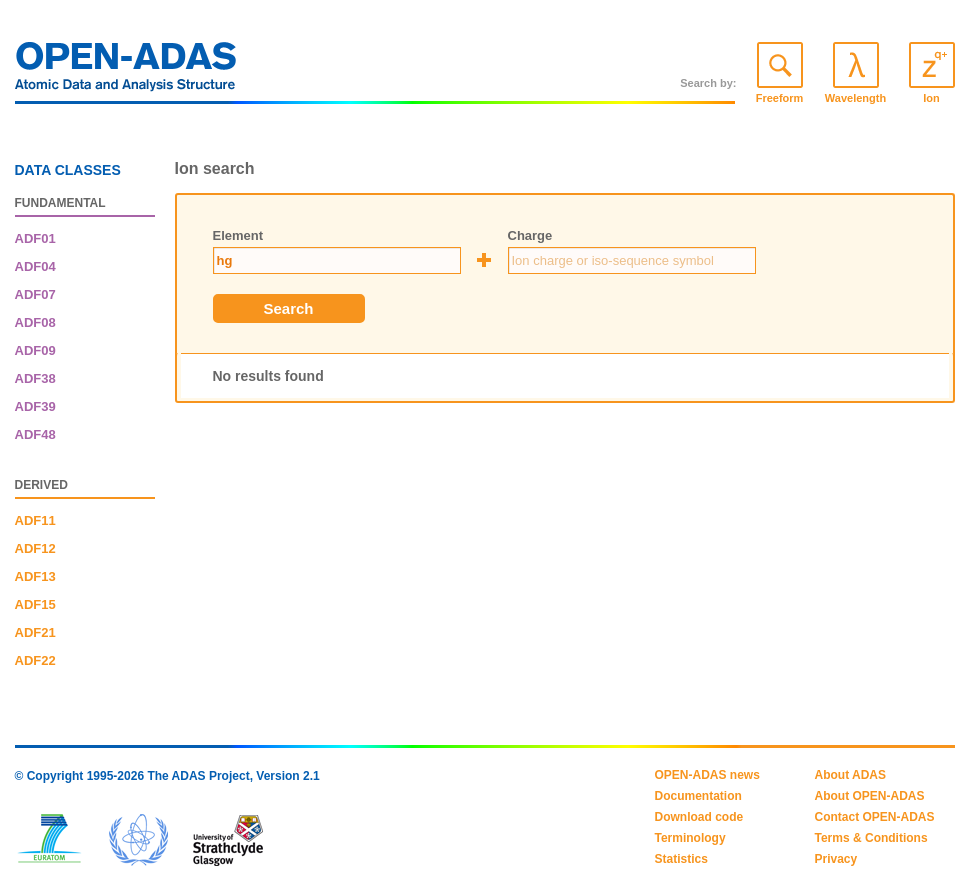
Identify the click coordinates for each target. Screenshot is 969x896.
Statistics (681, 859)
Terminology (690, 838)
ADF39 (35, 406)
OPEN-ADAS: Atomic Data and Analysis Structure (126, 72)
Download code (699, 817)
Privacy (836, 859)
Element (238, 235)
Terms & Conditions (871, 838)
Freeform (780, 98)
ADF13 (35, 576)
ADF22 (35, 660)
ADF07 (35, 294)
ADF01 (35, 238)
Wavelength (855, 98)
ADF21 (35, 632)
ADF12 (35, 548)
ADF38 (35, 378)
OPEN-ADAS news (707, 775)
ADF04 (35, 266)
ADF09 (35, 350)
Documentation (698, 796)
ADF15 (35, 604)
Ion (931, 98)
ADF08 (35, 322)
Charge (530, 235)
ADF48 (35, 434)
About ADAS (851, 775)
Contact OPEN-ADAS (875, 817)
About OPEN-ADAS (870, 796)
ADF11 (35, 520)
